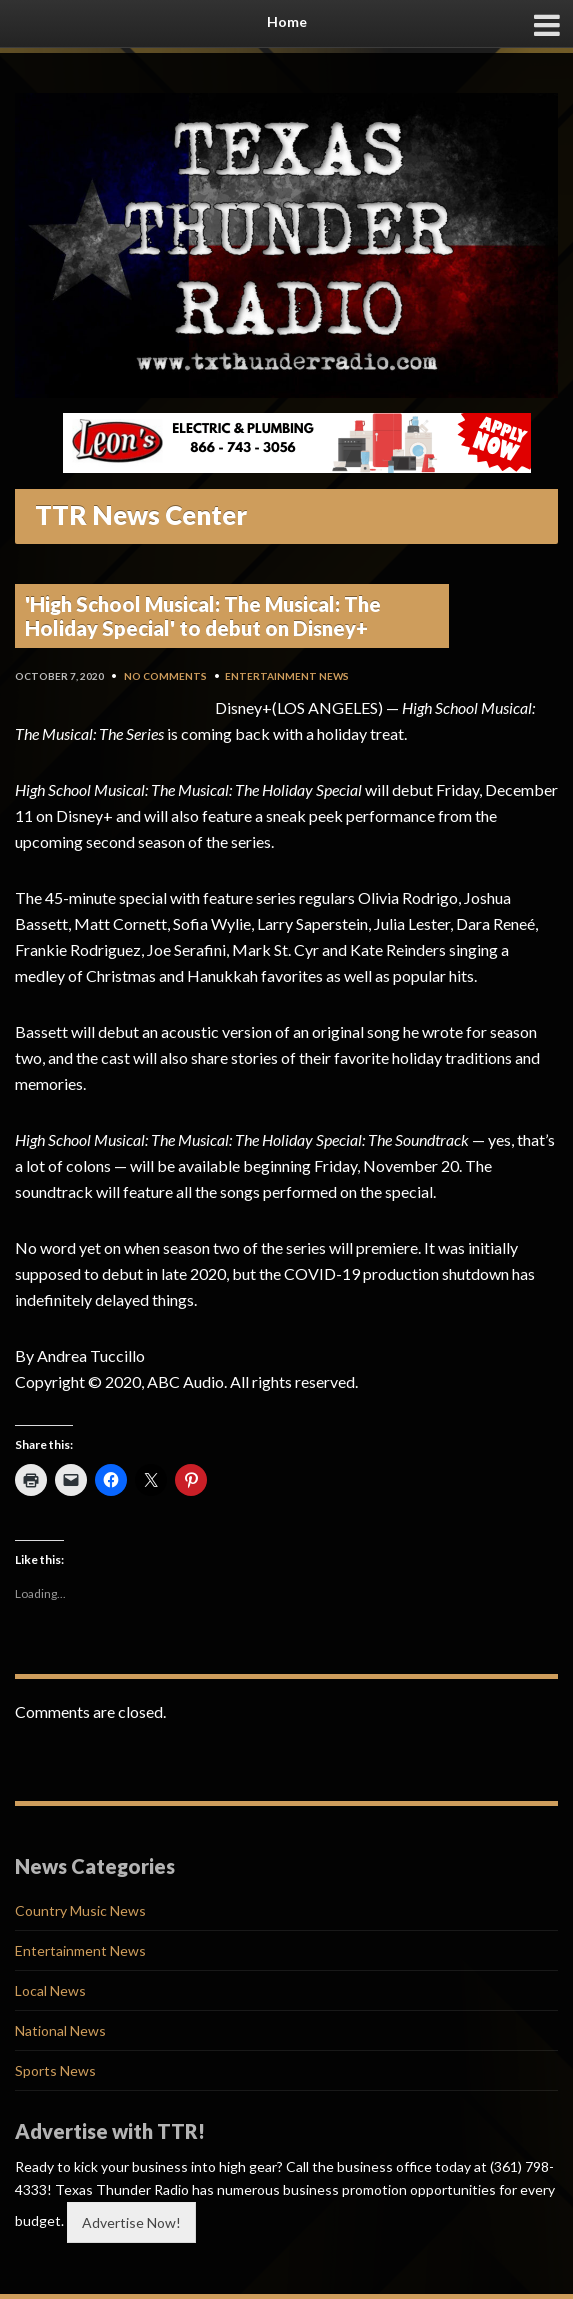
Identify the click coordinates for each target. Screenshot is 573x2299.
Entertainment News (287, 676)
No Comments (165, 676)
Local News (50, 1990)
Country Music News (80, 1910)
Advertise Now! (131, 2222)
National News (60, 2030)
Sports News (55, 2070)
